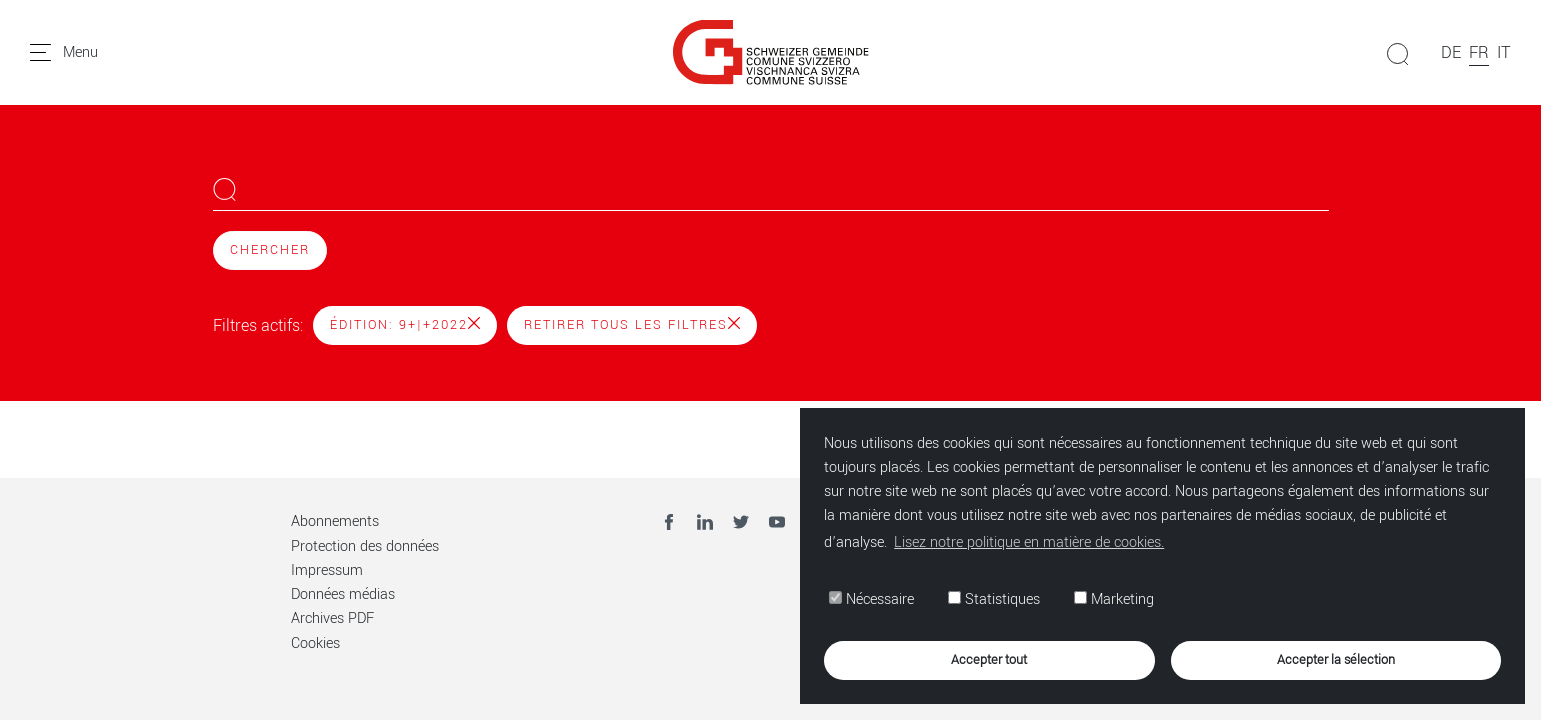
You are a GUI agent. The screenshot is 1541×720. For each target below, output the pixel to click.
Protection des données (365, 546)
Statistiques (994, 599)
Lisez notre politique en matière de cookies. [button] (1029, 542)
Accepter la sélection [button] (1336, 659)
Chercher (270, 250)
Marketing (1114, 599)
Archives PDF (332, 618)
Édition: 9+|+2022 (405, 325)
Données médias (343, 594)
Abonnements (335, 521)
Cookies (315, 643)
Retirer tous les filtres (632, 325)
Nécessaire (871, 599)
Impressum (327, 570)
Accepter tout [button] (989, 659)
